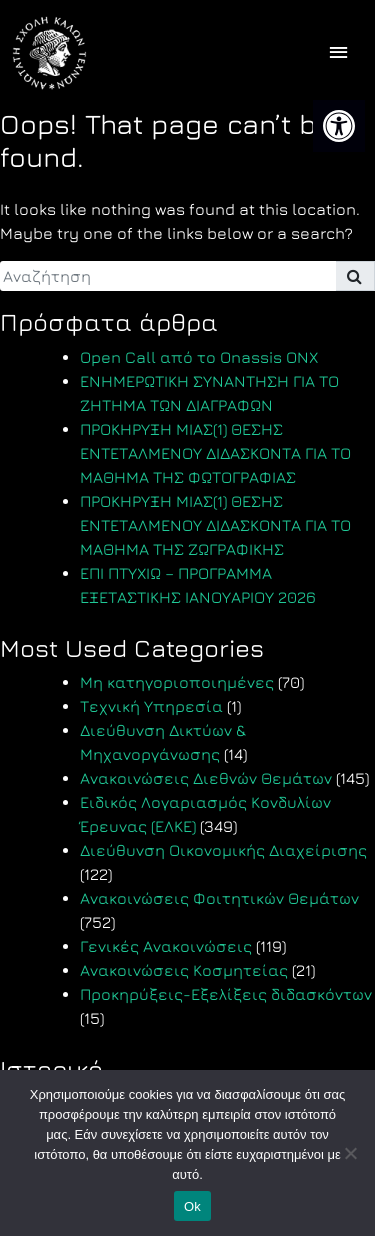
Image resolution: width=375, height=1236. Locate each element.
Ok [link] (192, 1206)
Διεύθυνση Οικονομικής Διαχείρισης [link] (223, 850)
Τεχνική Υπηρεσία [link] (151, 706)
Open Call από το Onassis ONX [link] (199, 357)
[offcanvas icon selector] (338, 53)
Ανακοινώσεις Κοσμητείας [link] (184, 970)
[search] (168, 276)
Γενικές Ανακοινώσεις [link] (166, 946)
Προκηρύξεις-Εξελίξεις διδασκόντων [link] (226, 994)
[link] (339, 126)
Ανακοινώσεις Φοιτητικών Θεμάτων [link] (219, 898)
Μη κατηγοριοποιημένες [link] (177, 682)
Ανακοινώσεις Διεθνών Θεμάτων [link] (206, 778)
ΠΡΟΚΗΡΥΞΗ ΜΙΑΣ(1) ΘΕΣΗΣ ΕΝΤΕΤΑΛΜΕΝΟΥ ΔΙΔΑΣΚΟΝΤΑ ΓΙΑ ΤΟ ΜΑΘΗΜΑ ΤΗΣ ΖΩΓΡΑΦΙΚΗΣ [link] (215, 525)
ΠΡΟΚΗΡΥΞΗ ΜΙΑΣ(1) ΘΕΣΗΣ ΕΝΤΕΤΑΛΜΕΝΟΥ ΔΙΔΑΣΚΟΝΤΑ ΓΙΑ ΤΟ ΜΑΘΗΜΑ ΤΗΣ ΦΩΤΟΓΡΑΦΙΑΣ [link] (215, 453)
